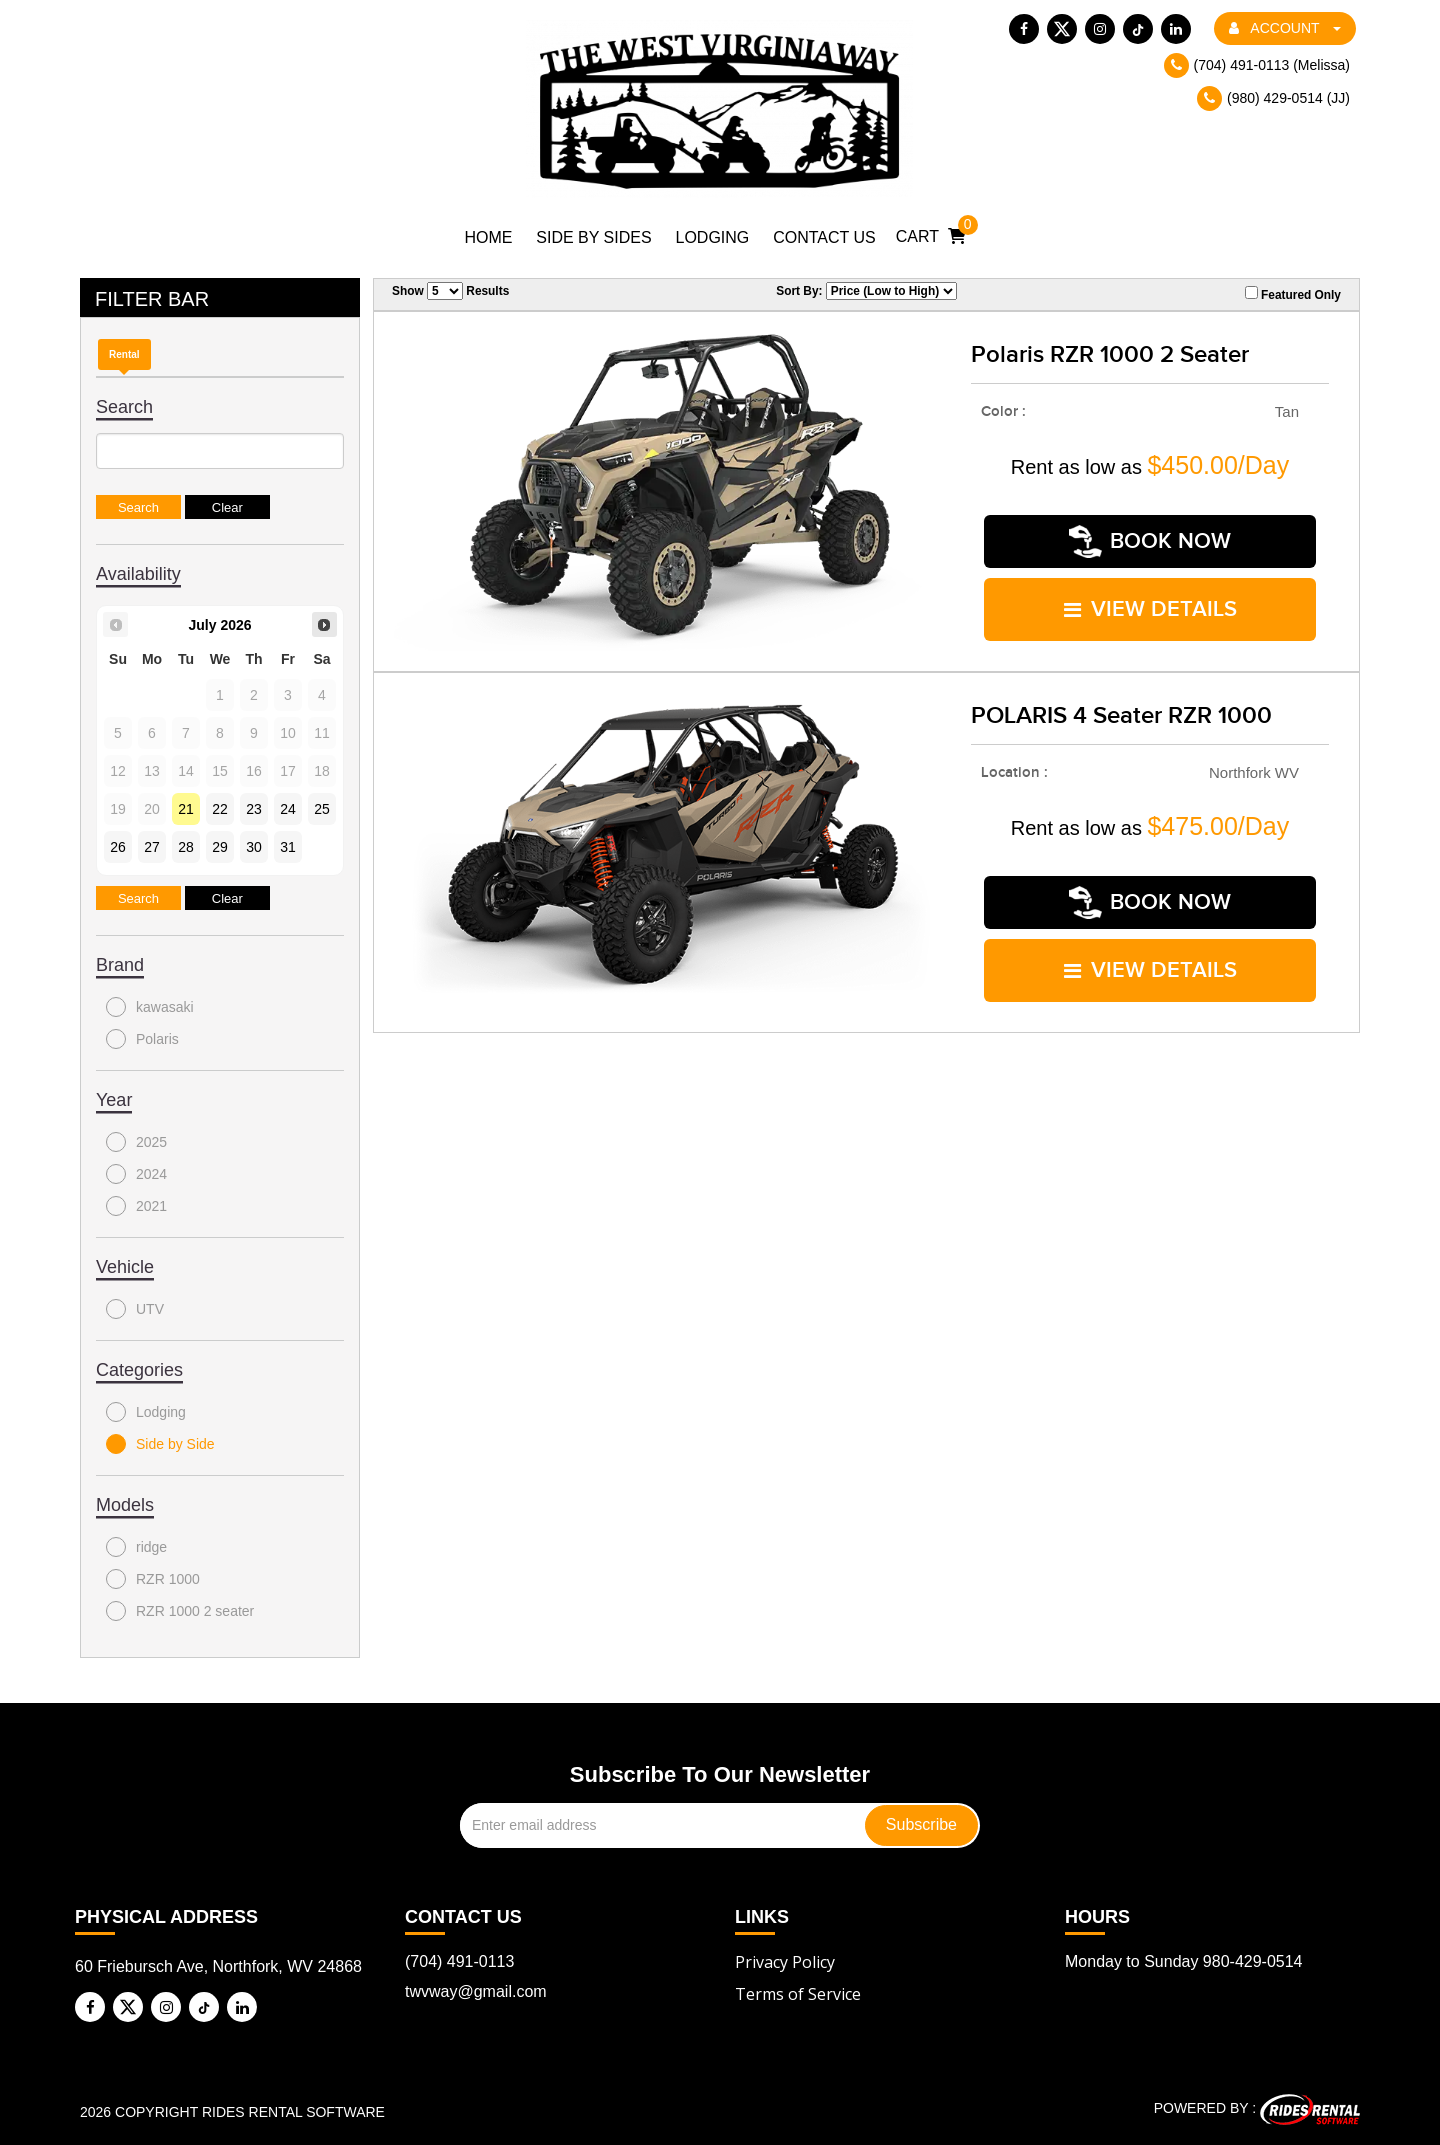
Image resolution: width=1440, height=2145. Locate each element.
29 (220, 847)
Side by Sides (593, 237)
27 (152, 847)
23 (254, 809)
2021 (136, 1206)
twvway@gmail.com (476, 1991)
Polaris (142, 1039)
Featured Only (1293, 294)
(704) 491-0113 (459, 1961)
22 (220, 809)
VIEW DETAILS (1150, 609)
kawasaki (150, 1007)
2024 (136, 1174)
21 (186, 809)
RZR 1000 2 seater (180, 1611)
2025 (136, 1142)
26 (118, 847)
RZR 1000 (153, 1579)
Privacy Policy (785, 1962)
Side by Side (160, 1444)
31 (288, 847)
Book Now (1150, 541)
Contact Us (824, 237)
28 (186, 847)
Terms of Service (798, 1994)
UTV (135, 1309)
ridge (136, 1547)
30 (254, 847)
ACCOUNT (1285, 28)
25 (322, 809)
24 (288, 809)
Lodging (713, 237)
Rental (124, 354)
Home (488, 237)
